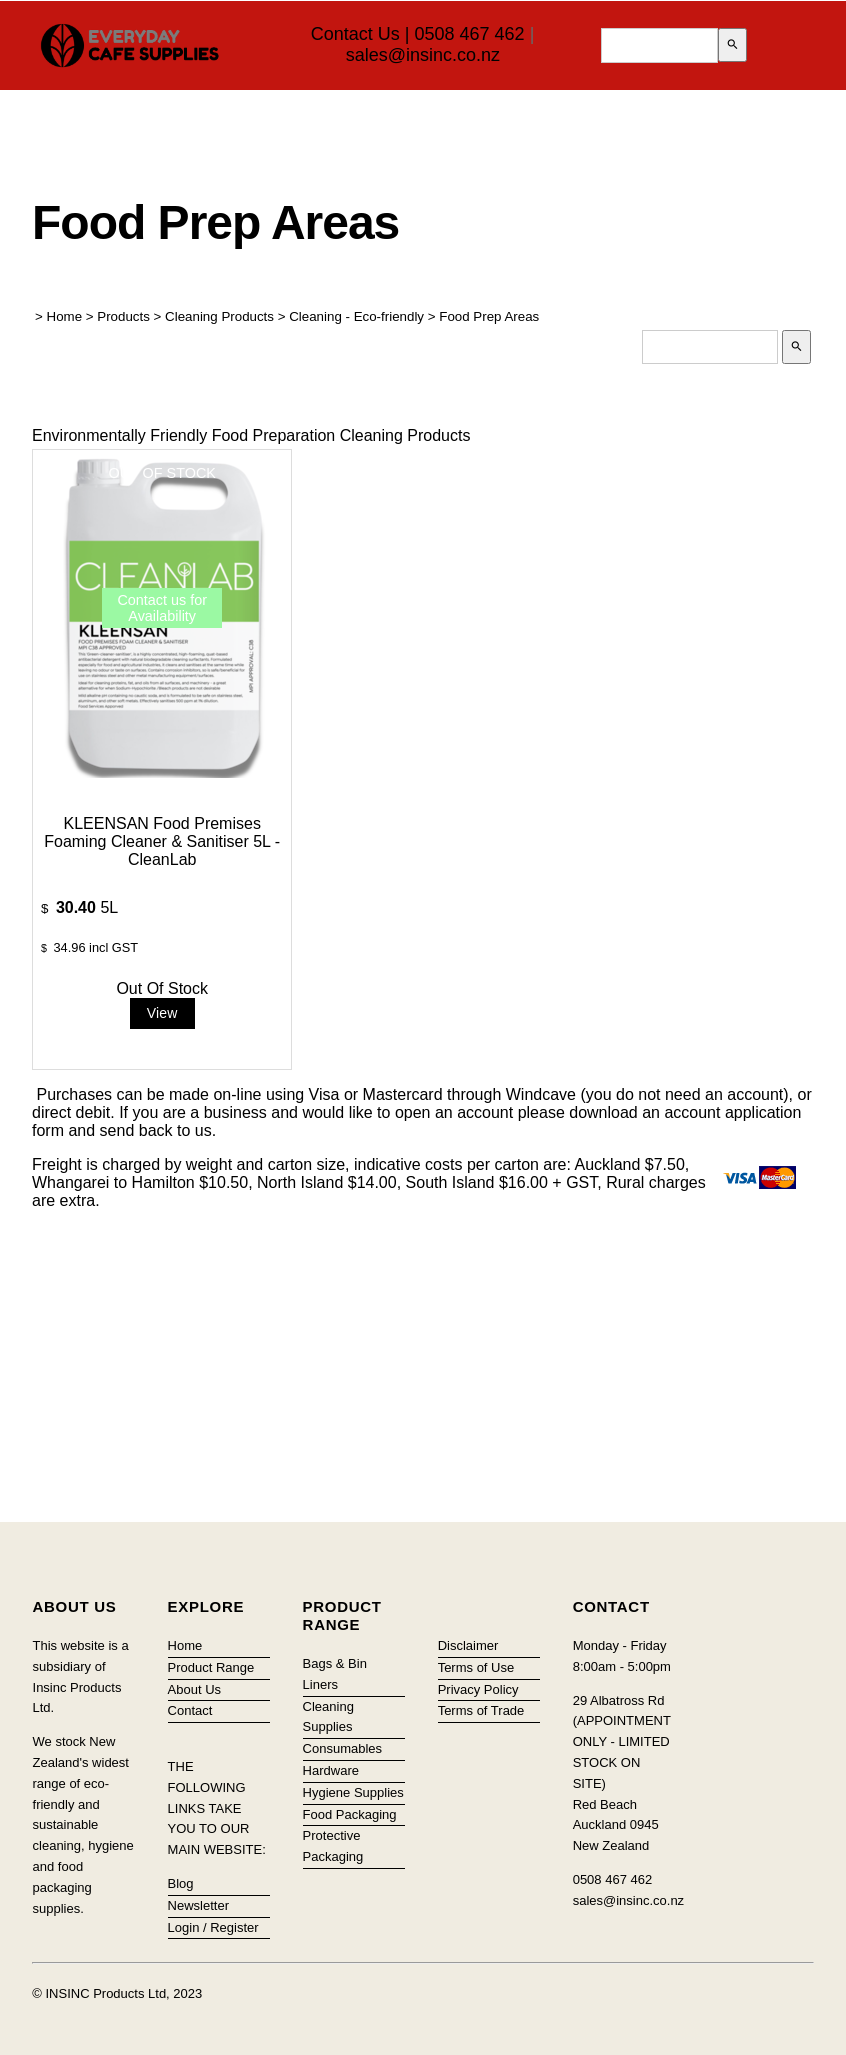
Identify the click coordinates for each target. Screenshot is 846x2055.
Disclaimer (468, 1645)
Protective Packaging (333, 1846)
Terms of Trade (481, 1710)
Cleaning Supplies (328, 1717)
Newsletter (198, 1905)
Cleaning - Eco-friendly (356, 316)
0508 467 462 (470, 34)
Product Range (211, 1667)
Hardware (331, 1770)
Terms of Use (476, 1667)
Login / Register (213, 1927)
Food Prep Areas (489, 316)
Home (65, 316)
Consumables (343, 1748)
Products (123, 316)
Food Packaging (350, 1814)
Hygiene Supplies (353, 1792)
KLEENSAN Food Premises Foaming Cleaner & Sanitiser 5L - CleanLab (162, 841)
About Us (194, 1689)
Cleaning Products (219, 316)
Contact (190, 1710)
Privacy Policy (478, 1689)
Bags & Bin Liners (335, 1674)
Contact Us (355, 34)
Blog (181, 1883)
